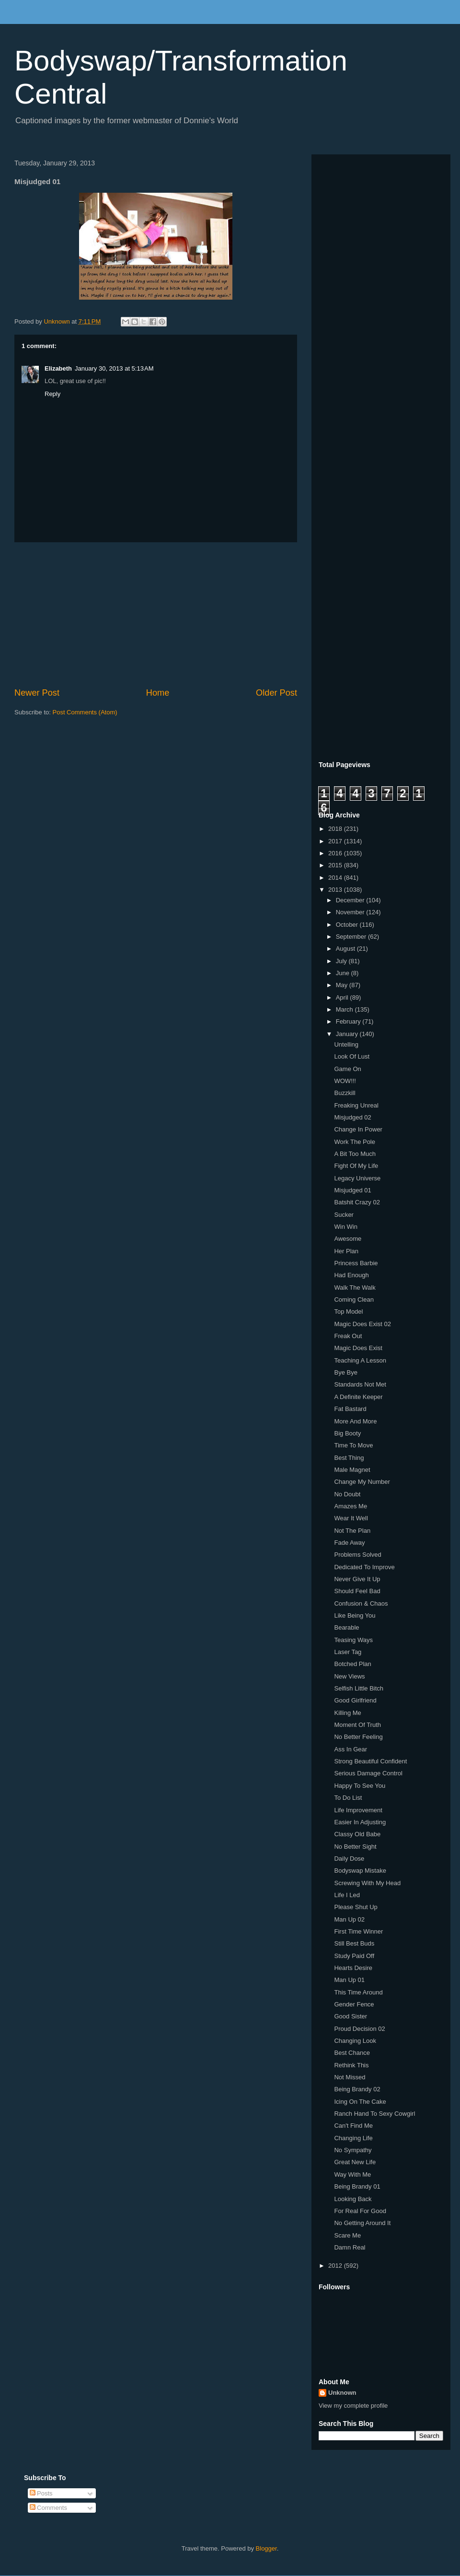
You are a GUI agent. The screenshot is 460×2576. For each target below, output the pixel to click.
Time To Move (353, 1445)
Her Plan (346, 1251)
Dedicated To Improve (364, 1567)
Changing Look (355, 2040)
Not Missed (349, 2077)
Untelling (346, 1044)
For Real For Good (360, 2211)
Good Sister (350, 2016)
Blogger (266, 2548)
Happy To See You (359, 1785)
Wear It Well (351, 1518)
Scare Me (347, 2235)
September (352, 936)
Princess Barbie (356, 1263)
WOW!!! (345, 1080)
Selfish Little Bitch (358, 1688)
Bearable (346, 1627)
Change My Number (362, 1481)
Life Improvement (358, 1810)
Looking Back (352, 2199)
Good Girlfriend (355, 1700)
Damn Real (349, 2247)
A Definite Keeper (358, 1396)
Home (158, 693)
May (342, 985)
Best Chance (351, 2052)
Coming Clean (353, 1299)
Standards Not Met (360, 1384)
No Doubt (347, 1494)
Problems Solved (357, 1554)
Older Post (276, 693)
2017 (336, 841)
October (348, 924)
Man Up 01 (349, 1979)
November (351, 912)
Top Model (348, 1311)
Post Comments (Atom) (85, 712)
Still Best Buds (354, 1943)
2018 (336, 828)
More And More (355, 1421)
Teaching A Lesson (360, 1360)
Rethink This (351, 2065)
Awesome (347, 1238)
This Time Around (358, 1992)
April (343, 997)
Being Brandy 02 (357, 2089)
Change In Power (358, 1129)
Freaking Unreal (356, 1105)
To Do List (348, 1797)
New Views (349, 1676)
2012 (336, 2265)
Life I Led (347, 1895)
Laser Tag (347, 1651)
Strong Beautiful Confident (370, 1761)
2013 (336, 889)
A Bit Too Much (354, 1153)
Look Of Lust (351, 1056)
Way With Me (352, 2174)
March (345, 1009)
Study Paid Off (354, 1955)
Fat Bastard (350, 1408)
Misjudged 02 (352, 1117)
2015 (336, 865)
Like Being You (354, 1615)
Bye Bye (345, 1372)
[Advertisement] (156, 615)
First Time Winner (358, 1931)
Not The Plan (352, 1530)
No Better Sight (355, 1846)
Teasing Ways (353, 1640)
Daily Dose (349, 1858)
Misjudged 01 (352, 1190)
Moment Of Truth (357, 1724)
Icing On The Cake (360, 2101)
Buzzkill (344, 1092)
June (343, 973)
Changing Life (353, 2138)
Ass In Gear (350, 1749)
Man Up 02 (349, 1919)
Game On (347, 1068)
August (346, 948)
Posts (41, 2493)
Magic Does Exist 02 (362, 1324)
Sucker (343, 1214)
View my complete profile (353, 2405)
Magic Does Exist (358, 1348)
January (348, 1033)
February (349, 1021)
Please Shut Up (355, 1907)
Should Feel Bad (357, 1591)
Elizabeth (58, 368)
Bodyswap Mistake (360, 1870)
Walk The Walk (354, 1287)
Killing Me (347, 1712)
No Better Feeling (358, 1736)
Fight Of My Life (356, 1165)
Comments (48, 2507)
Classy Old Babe (357, 1834)
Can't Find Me (353, 2125)
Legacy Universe (357, 1178)
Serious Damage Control (368, 1773)
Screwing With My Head (367, 1883)
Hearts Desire (353, 1967)
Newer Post (36, 693)
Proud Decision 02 (359, 2028)
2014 (336, 877)
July (342, 961)
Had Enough (351, 1275)
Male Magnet (352, 1469)
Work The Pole (354, 1141)
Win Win (345, 1226)
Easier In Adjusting (360, 1822)
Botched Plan (352, 1663)
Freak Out (348, 1336)
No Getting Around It (362, 2222)
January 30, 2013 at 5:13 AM (114, 368)
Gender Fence (354, 2004)
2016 (336, 853)
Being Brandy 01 (357, 2186)
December (351, 900)
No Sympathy (352, 2150)
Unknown (342, 2392)
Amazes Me (350, 1506)
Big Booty (347, 1433)
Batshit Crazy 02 (357, 1202)
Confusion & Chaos (361, 1603)
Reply (52, 393)
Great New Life (355, 2162)
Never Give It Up (357, 1579)
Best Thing (349, 1457)
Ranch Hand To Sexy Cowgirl (374, 2113)
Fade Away (349, 1542)
